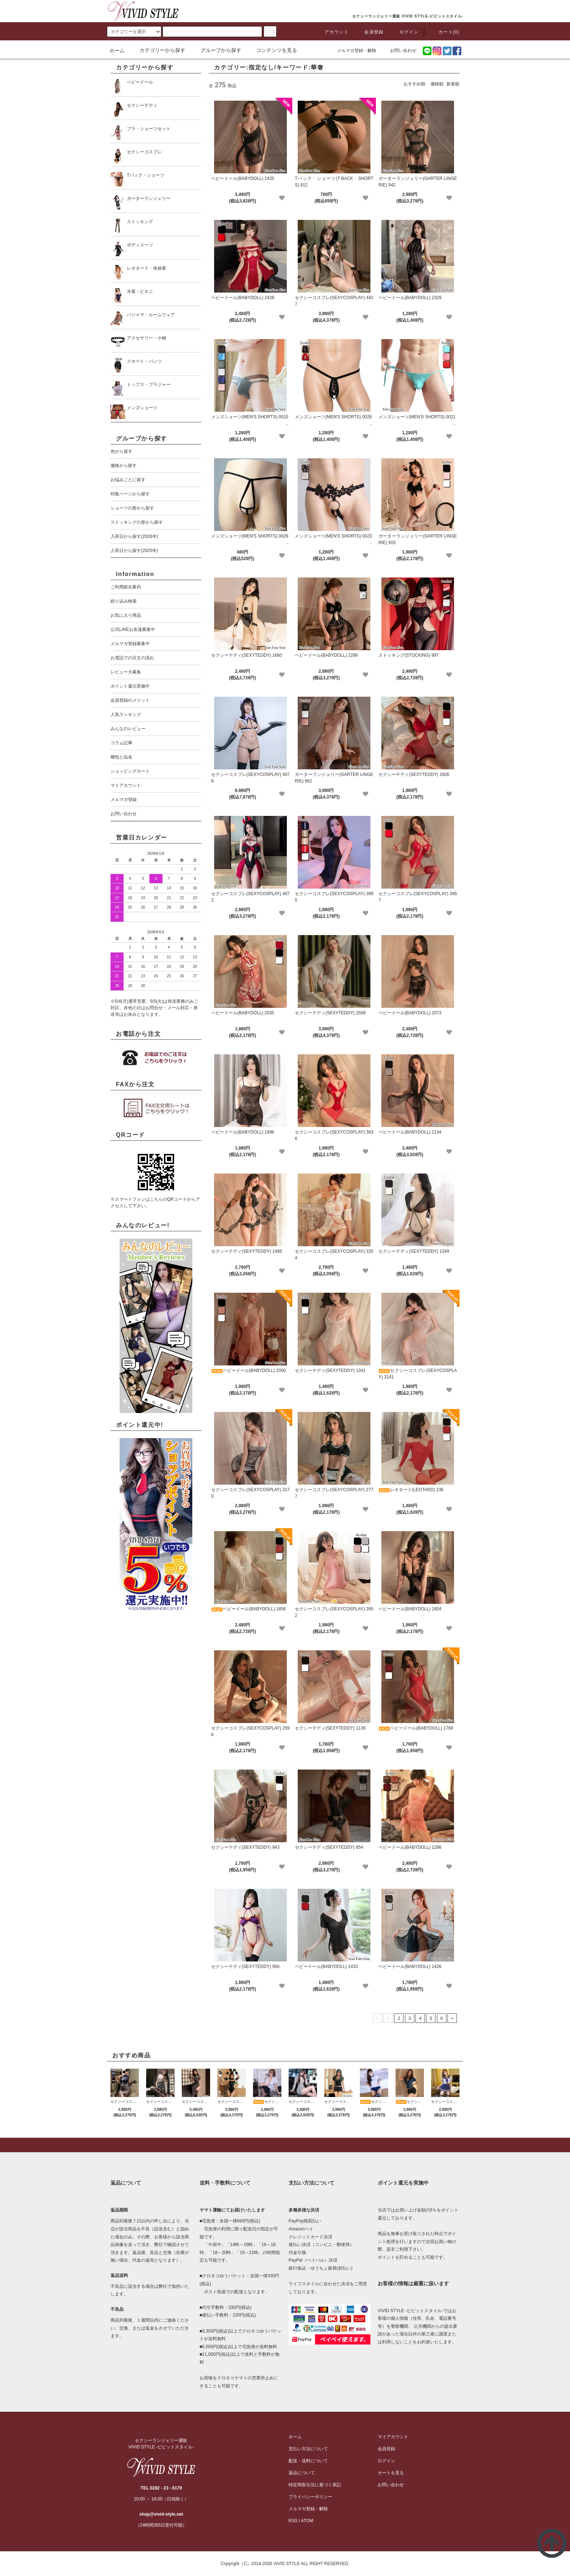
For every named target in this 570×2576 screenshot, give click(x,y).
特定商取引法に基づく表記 (315, 2484)
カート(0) (444, 32)
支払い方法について (308, 2448)
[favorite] (282, 198)
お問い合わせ (398, 50)
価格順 (436, 83)
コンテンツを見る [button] (272, 50)
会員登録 (370, 32)
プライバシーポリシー (310, 2496)
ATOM (307, 2520)
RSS (293, 2520)
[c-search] (270, 31)
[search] (134, 31)
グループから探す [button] (216, 50)
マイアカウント (393, 2436)
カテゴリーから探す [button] (158, 50)
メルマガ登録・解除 (352, 50)
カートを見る (391, 2472)
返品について (302, 2472)
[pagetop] (285, 2145)
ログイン (405, 32)
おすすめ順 (414, 83)
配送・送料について (308, 2460)
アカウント (332, 32)
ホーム (117, 50)
